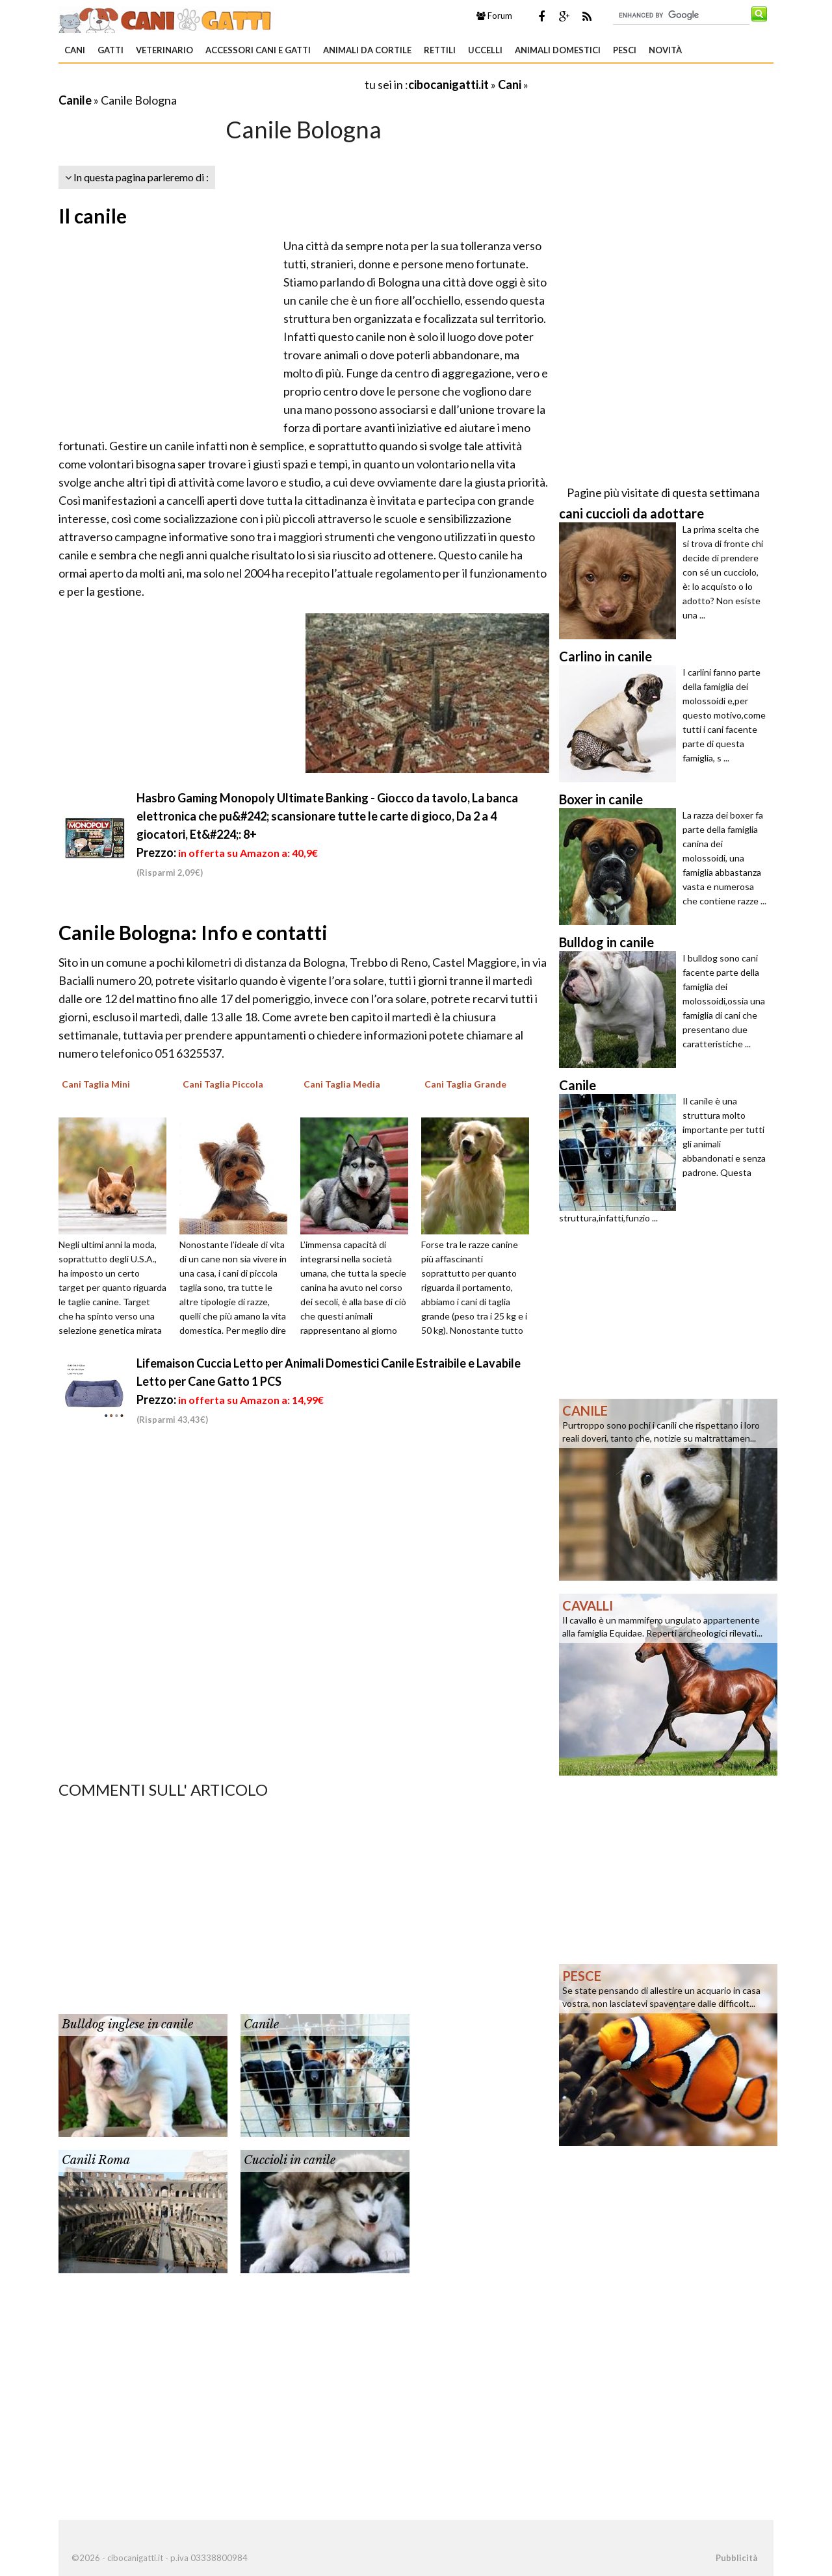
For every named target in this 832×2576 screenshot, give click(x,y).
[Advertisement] (210, 84)
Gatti (111, 50)
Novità (665, 50)
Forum (494, 15)
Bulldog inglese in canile (127, 2024)
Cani (74, 50)
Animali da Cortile (367, 50)
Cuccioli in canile (289, 2160)
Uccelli (485, 50)
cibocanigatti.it (448, 84)
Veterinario (164, 50)
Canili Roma (96, 2160)
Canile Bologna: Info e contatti (193, 932)
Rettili (440, 50)
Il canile (92, 215)
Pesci (624, 50)
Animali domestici (558, 50)
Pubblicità (736, 2558)
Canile (75, 100)
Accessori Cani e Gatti (258, 50)
